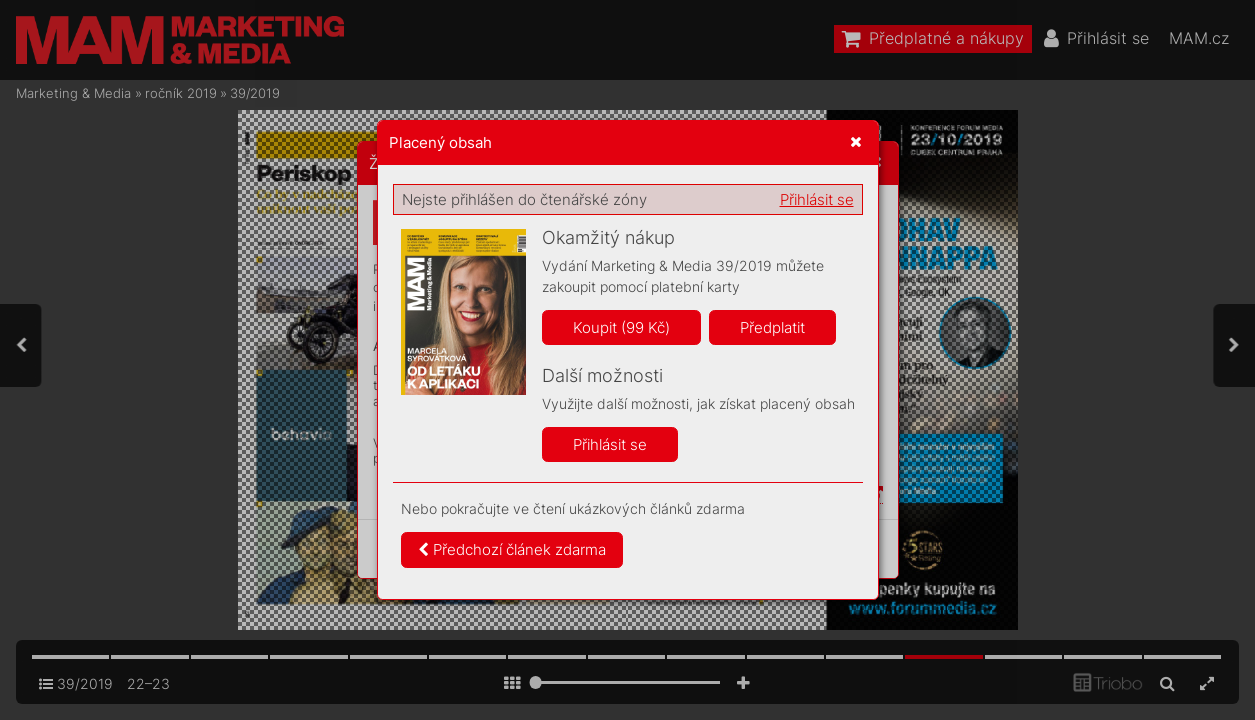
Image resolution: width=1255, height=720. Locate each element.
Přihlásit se (817, 199)
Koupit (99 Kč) (621, 327)
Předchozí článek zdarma (512, 549)
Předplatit (772, 327)
